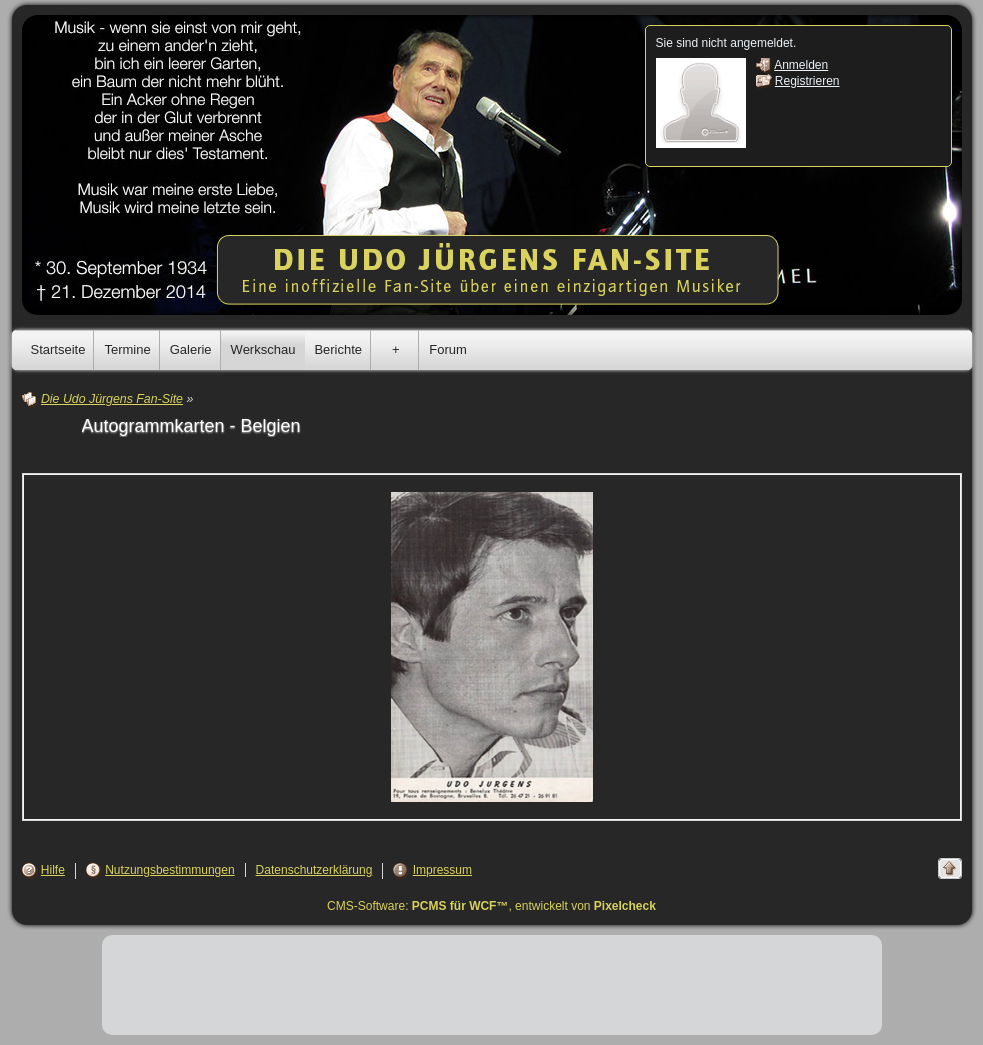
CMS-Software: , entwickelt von (491, 906)
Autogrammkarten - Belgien (191, 426)
